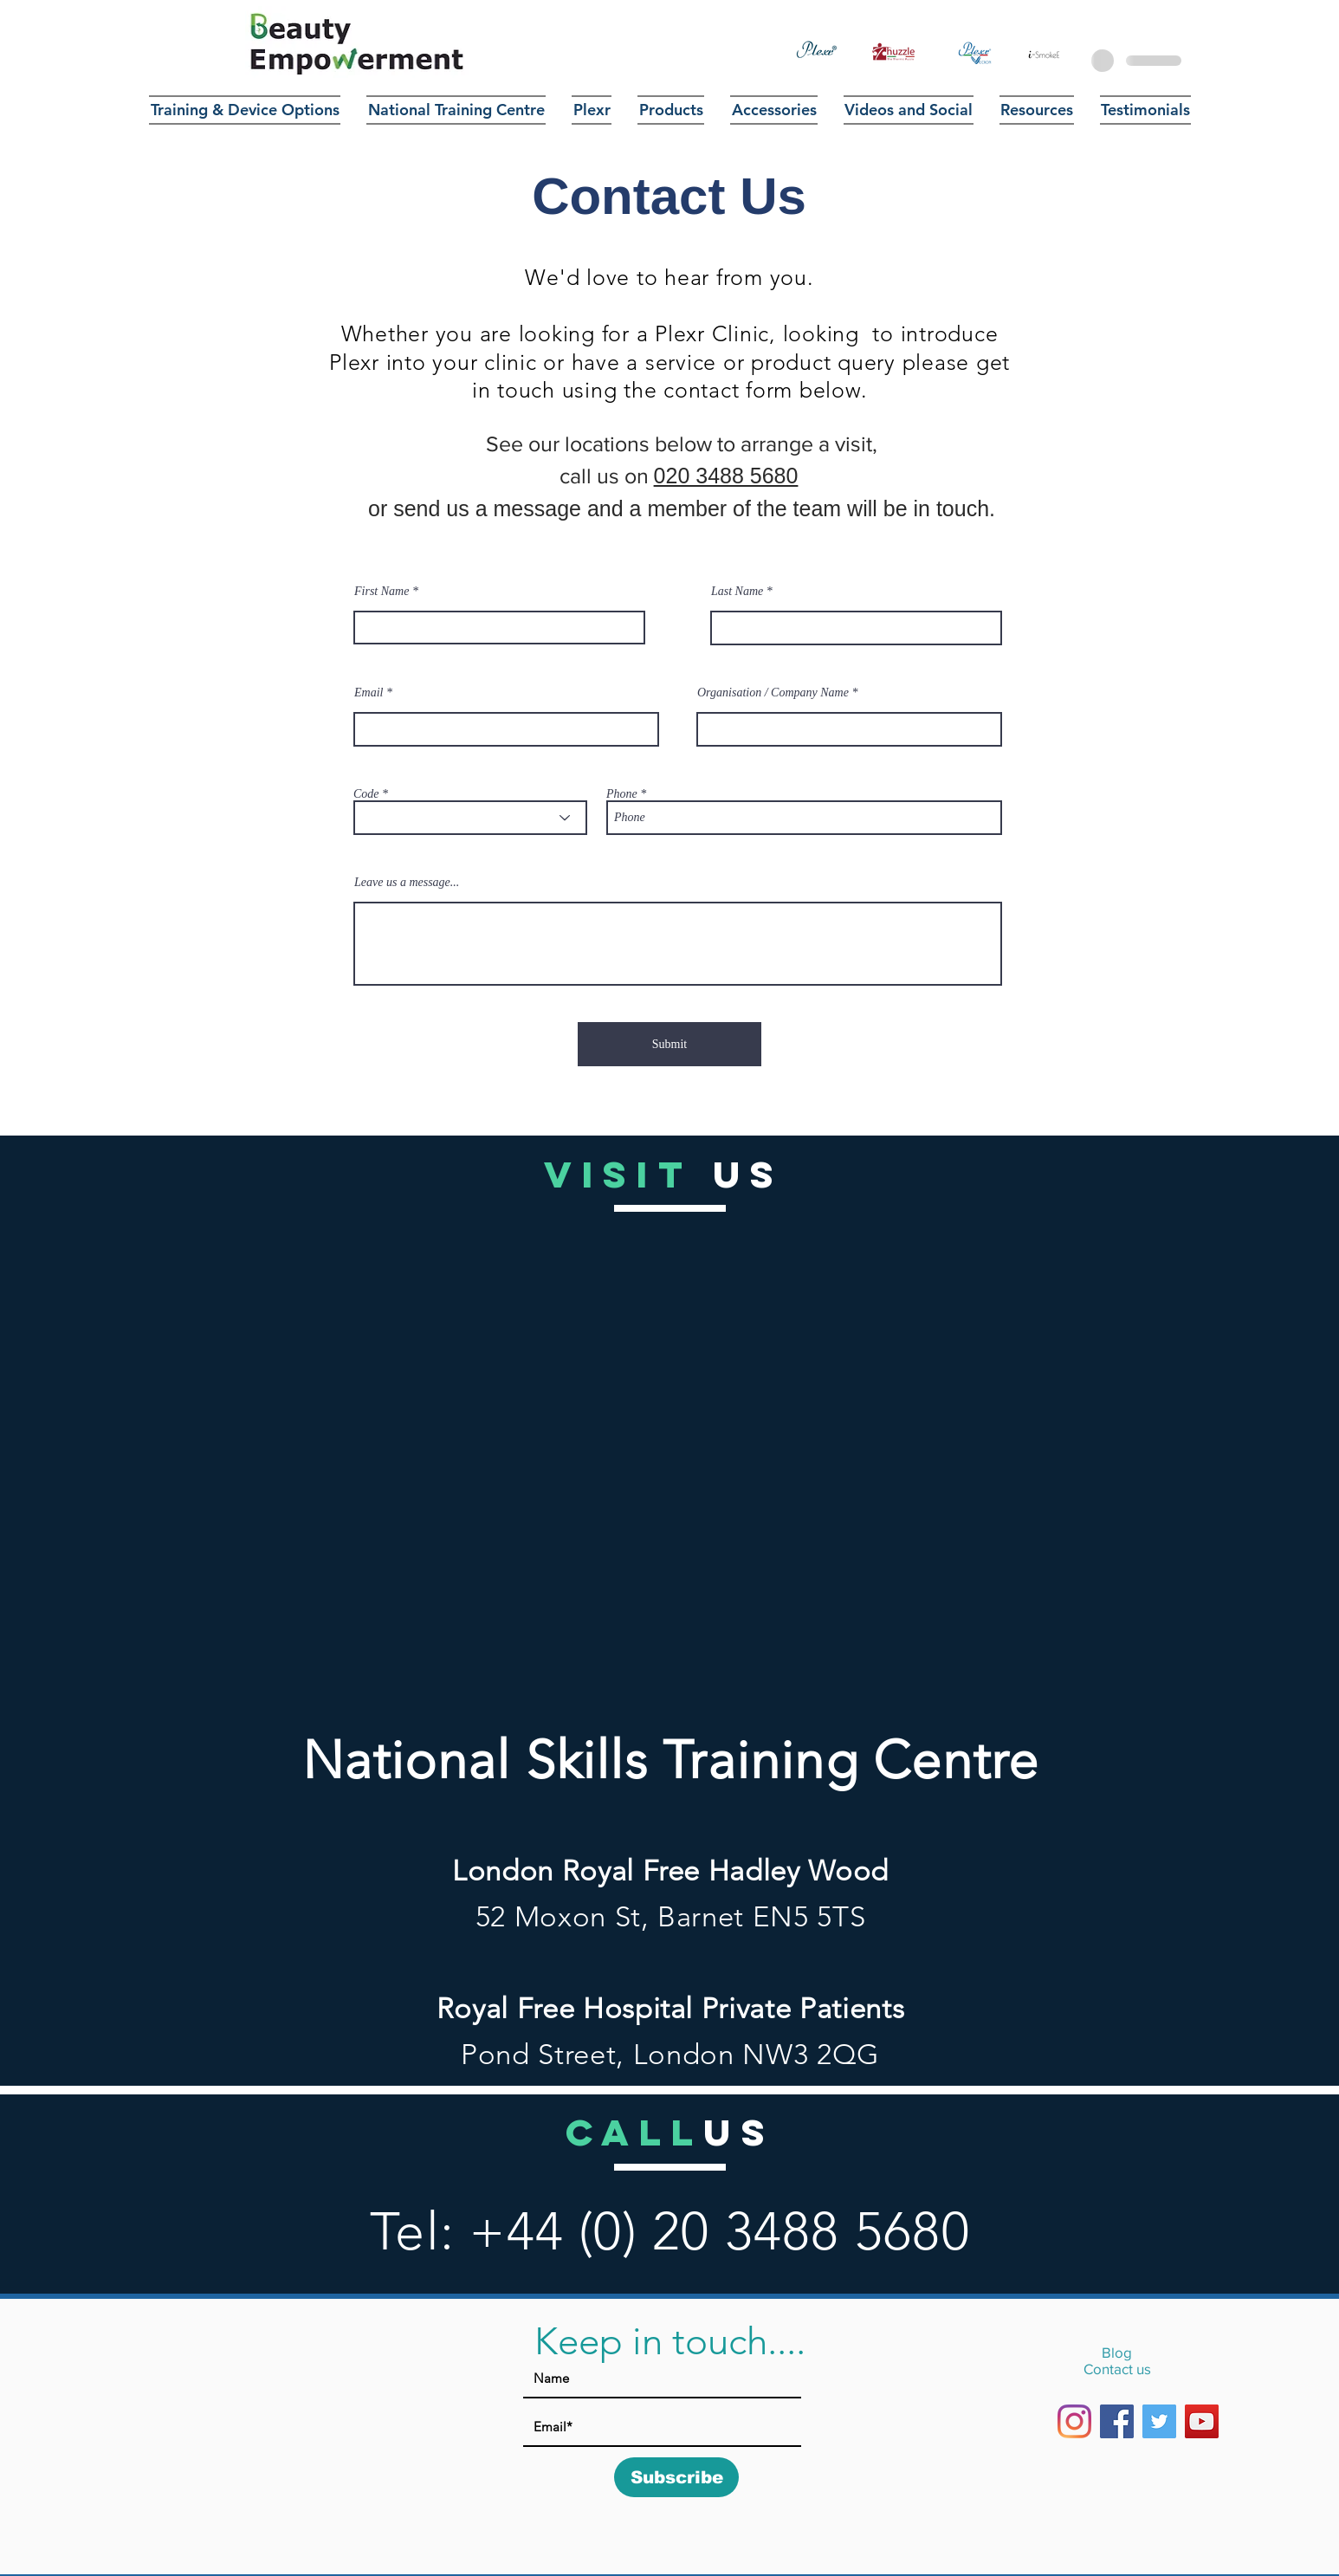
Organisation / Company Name (773, 693)
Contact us (1117, 2368)
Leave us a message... (406, 883)
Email (368, 693)
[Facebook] (1117, 2421)
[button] (670, 110)
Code (366, 794)
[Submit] (669, 1044)
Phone (621, 794)
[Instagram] (1074, 2421)
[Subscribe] (676, 2477)
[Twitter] (1159, 2421)
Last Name (737, 592)
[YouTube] (1202, 2421)
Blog (1117, 2352)
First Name (381, 592)
